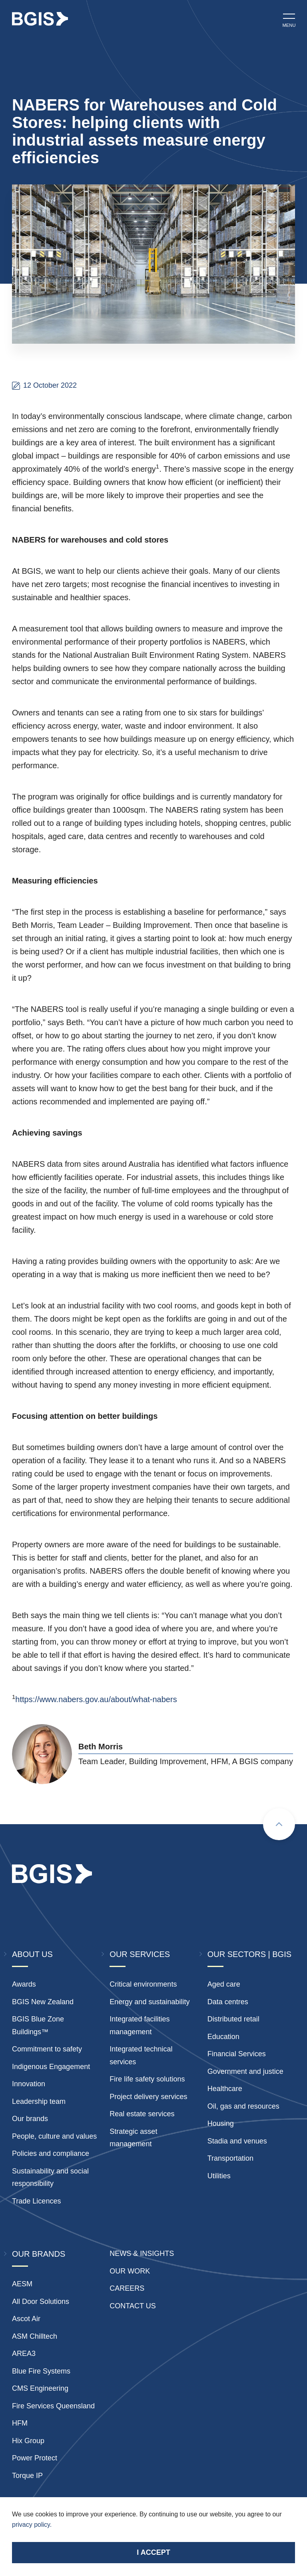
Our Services (140, 1954)
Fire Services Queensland (53, 2406)
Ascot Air (26, 2319)
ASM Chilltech (34, 2336)
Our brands (30, 2119)
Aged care (223, 1984)
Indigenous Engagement (51, 2067)
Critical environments (143, 1984)
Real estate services (142, 2114)
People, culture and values (54, 2136)
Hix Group (28, 2441)
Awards (24, 1984)
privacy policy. (32, 2524)
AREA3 (24, 2354)
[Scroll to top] (279, 1824)
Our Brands (38, 2253)
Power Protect (34, 2458)
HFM (20, 2423)
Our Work (130, 2271)
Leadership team (39, 2101)
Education (223, 2037)
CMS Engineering (40, 2388)
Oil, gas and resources (243, 2106)
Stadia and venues (237, 2141)
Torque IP (27, 2476)
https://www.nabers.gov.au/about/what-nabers (96, 1699)
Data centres (227, 2002)
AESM (22, 2284)
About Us (32, 1954)
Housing (220, 2123)
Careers (127, 2288)
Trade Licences (36, 2201)
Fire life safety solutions (147, 2079)
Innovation (28, 2084)
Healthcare (224, 2089)
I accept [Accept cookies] (153, 2552)
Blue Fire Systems (41, 2371)
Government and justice (245, 2071)
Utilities (219, 2176)
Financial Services (236, 2054)
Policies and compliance (50, 2153)
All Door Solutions (40, 2302)
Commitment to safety (47, 2049)
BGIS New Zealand (43, 2002)
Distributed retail (233, 2019)
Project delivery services (148, 2097)
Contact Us (132, 2306)
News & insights (142, 2253)
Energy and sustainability (149, 2002)
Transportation (230, 2158)
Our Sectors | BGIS (249, 1954)
